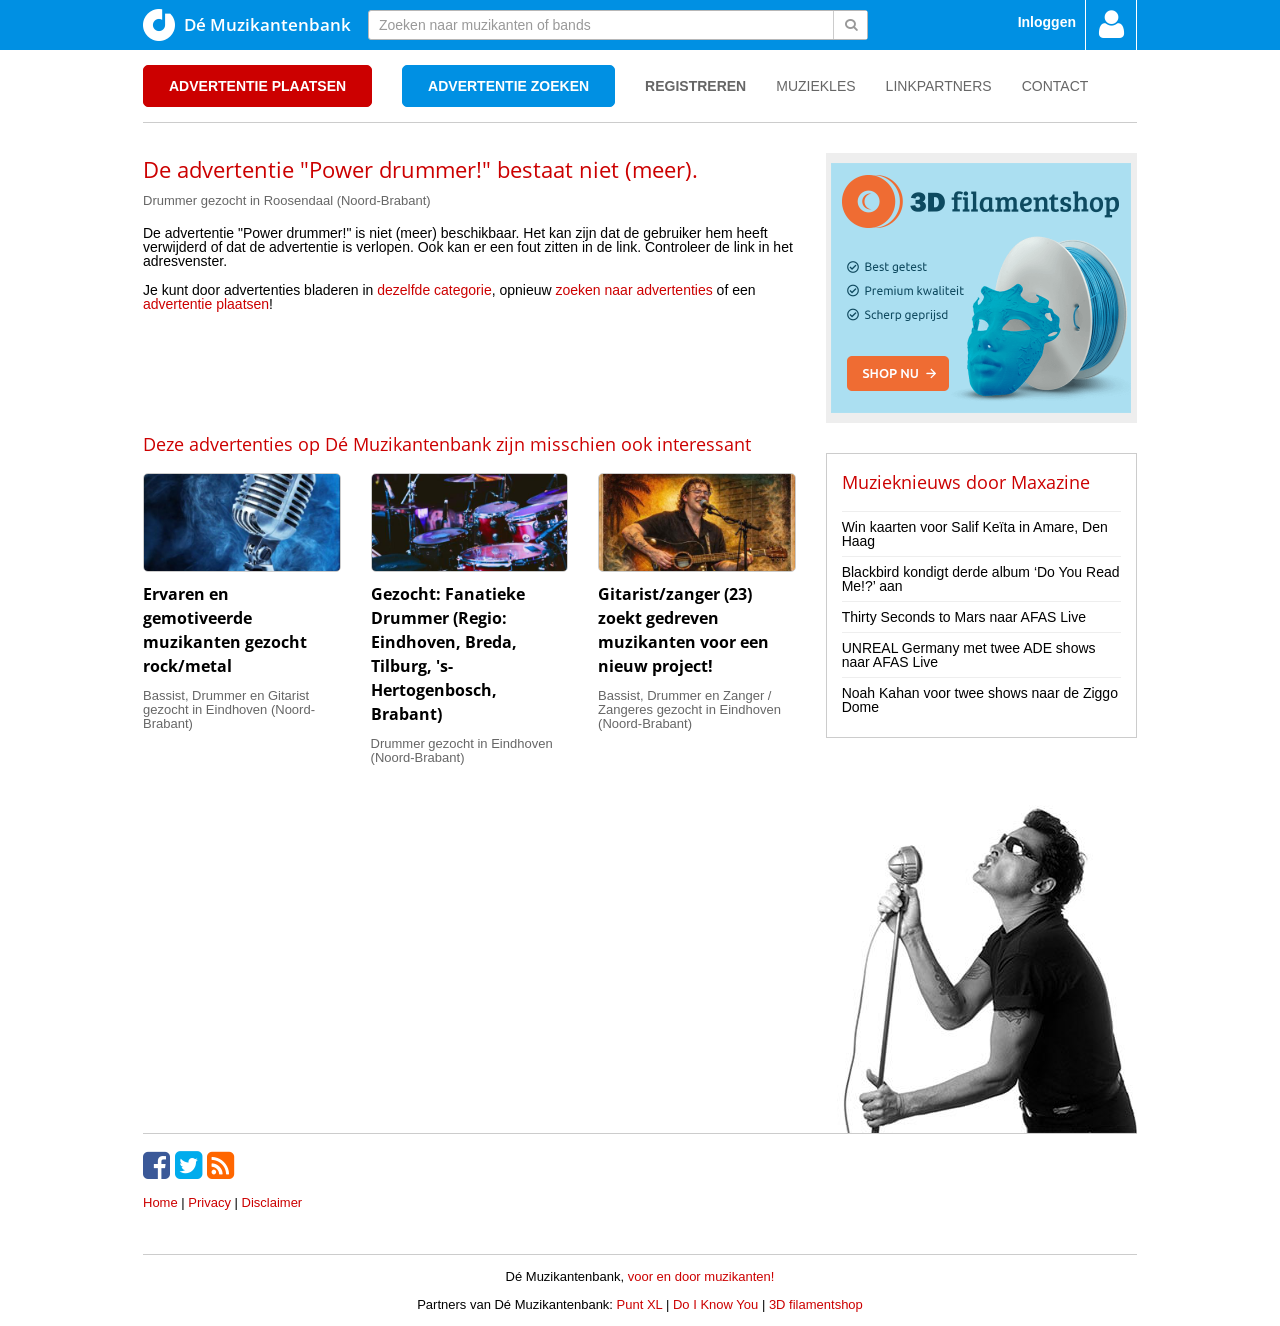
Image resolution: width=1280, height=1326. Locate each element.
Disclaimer (272, 1202)
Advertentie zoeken (508, 86)
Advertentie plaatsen (257, 86)
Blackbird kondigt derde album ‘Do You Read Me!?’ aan (981, 579)
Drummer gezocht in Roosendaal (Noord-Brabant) (287, 200)
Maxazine (1050, 482)
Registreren (695, 86)
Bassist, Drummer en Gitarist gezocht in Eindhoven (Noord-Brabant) (229, 709)
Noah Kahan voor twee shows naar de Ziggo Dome (980, 700)
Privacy (209, 1202)
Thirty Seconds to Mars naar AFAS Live (964, 617)
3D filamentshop (816, 1304)
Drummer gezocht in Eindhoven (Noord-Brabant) (462, 750)
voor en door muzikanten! (701, 1276)
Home (160, 1202)
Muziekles (815, 86)
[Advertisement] (469, 371)
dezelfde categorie (434, 290)
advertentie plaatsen (206, 304)
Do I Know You (715, 1304)
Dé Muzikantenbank (247, 25)
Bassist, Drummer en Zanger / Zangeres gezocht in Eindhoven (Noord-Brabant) (689, 709)
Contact (1055, 86)
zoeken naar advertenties (634, 290)
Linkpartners (939, 86)
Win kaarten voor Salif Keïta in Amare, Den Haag (975, 534)
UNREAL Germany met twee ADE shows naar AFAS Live (969, 655)
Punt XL (640, 1304)
